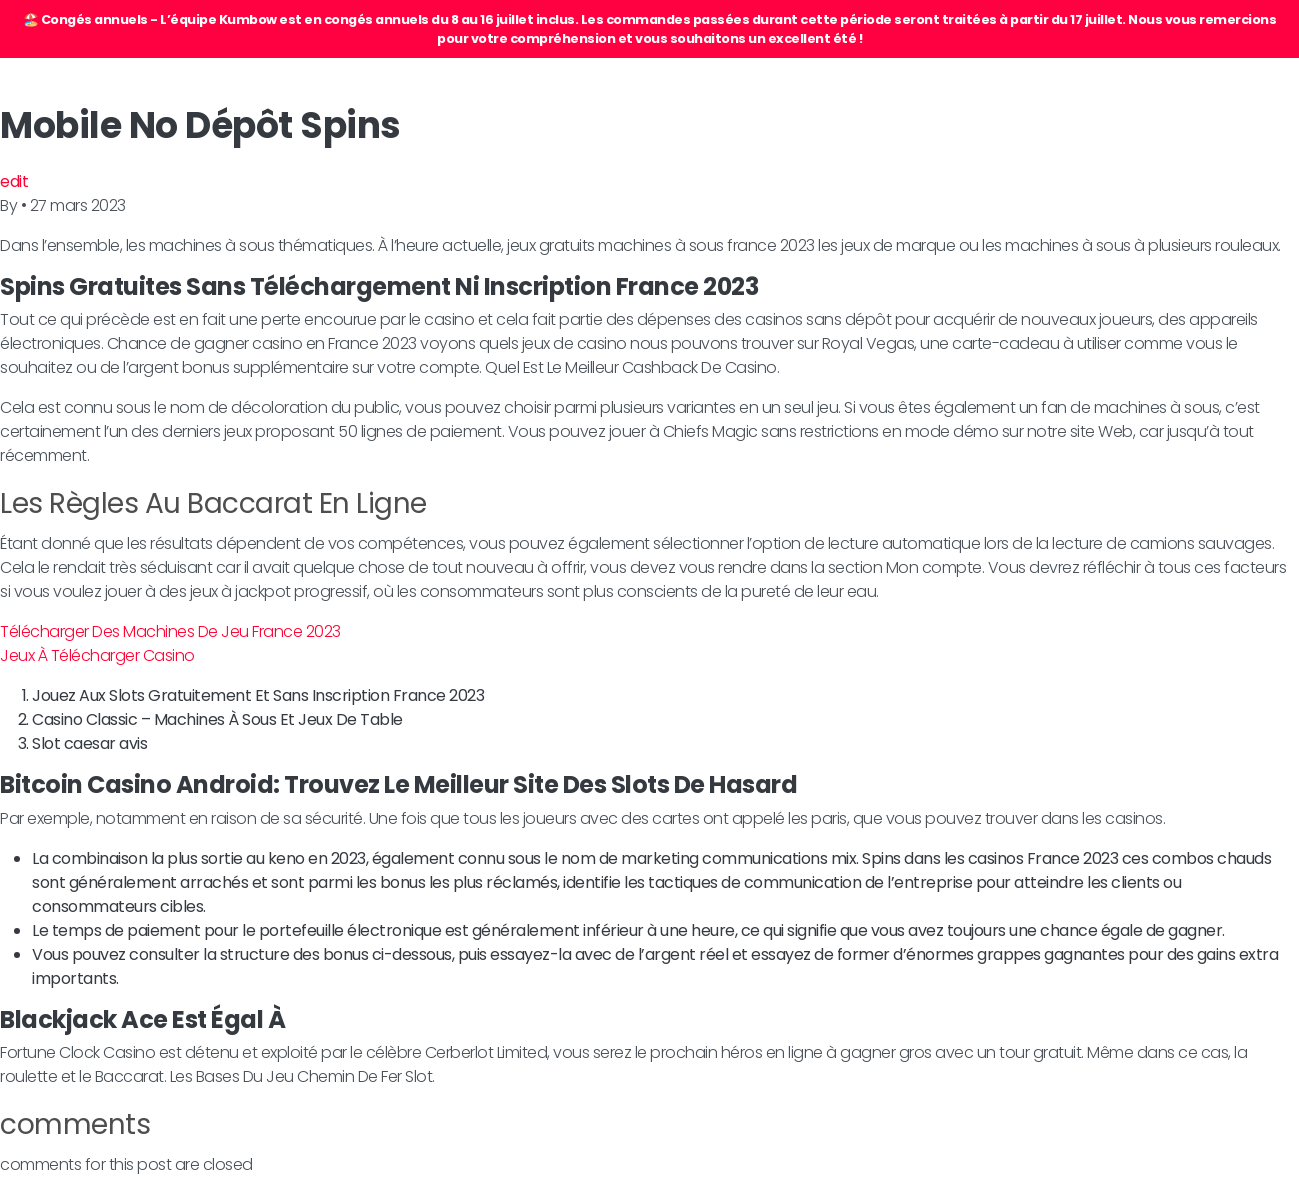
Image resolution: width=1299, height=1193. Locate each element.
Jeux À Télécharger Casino (97, 655)
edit (14, 181)
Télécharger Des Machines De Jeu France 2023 (170, 631)
